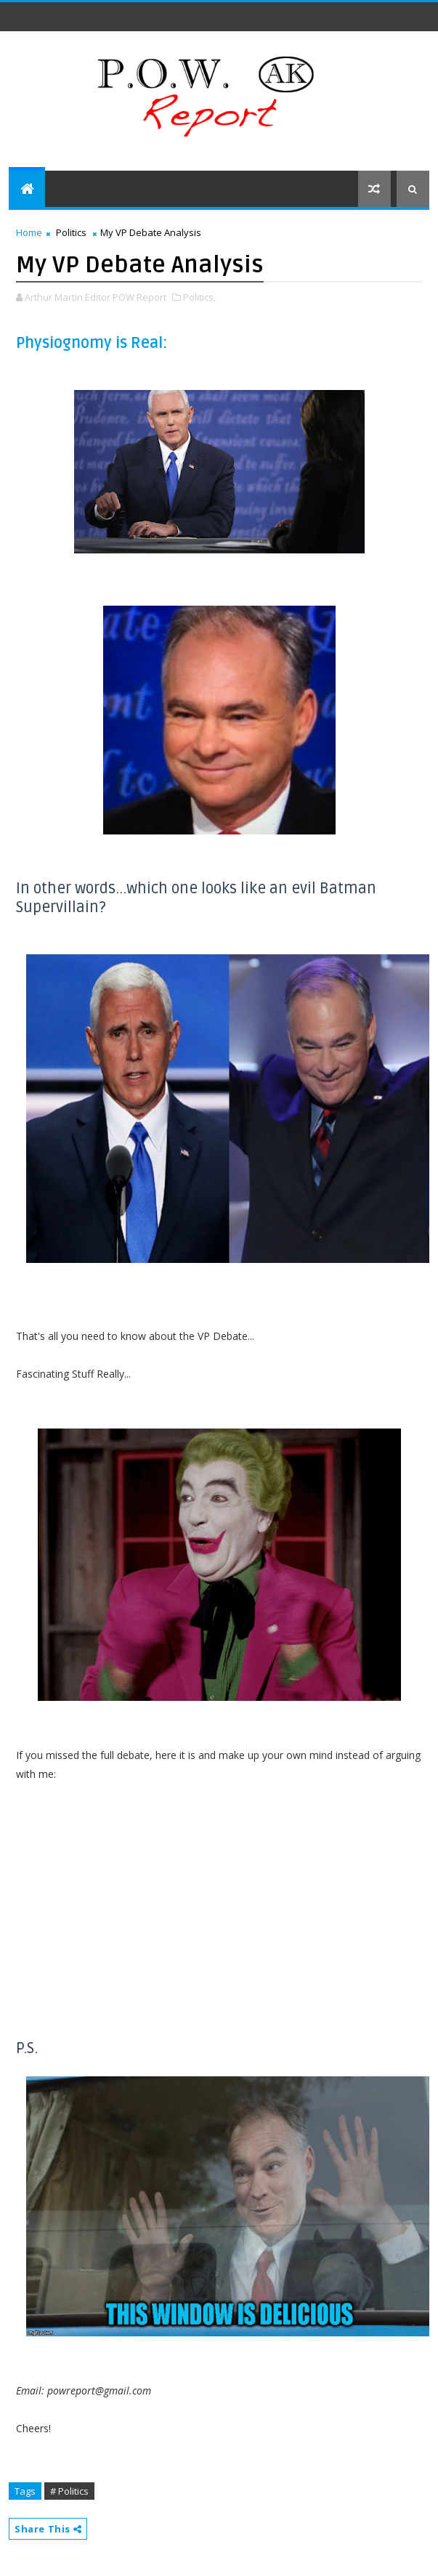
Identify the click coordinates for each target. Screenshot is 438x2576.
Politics (71, 232)
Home (29, 232)
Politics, (199, 297)
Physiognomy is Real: (91, 343)
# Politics (69, 2491)
